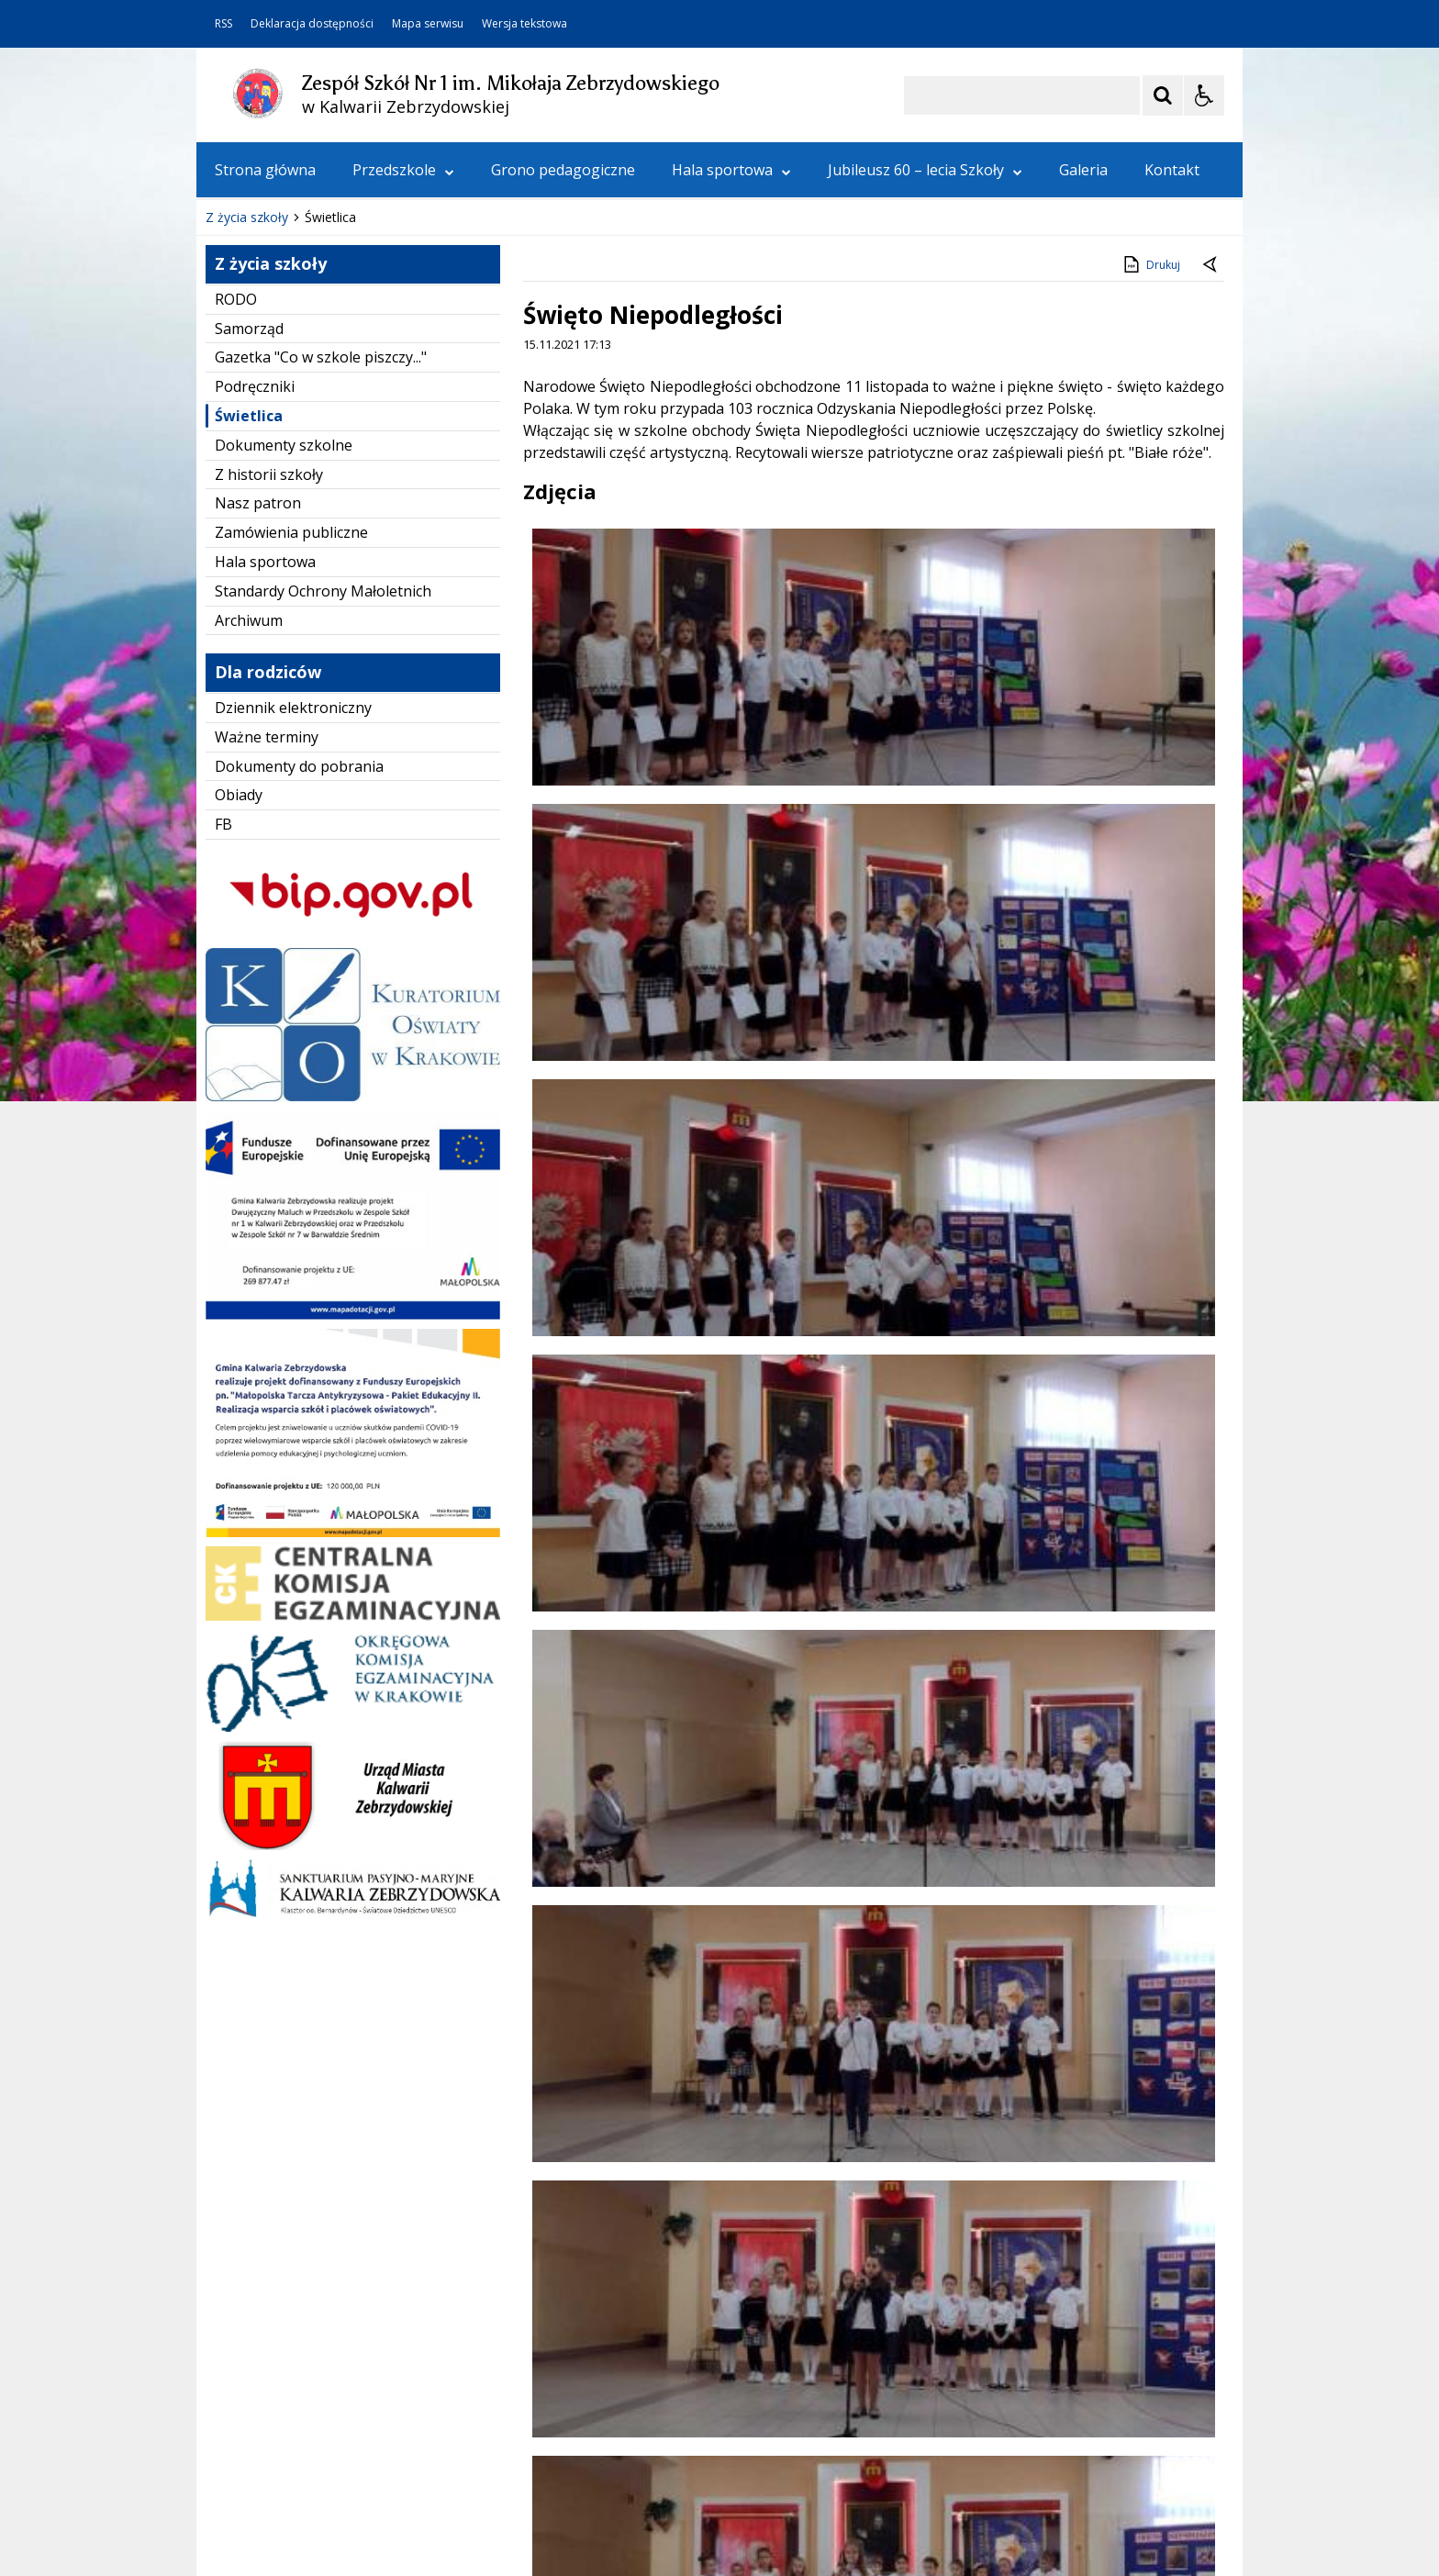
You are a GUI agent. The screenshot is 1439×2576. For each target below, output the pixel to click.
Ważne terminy (266, 875)
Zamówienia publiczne (291, 671)
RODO (236, 438)
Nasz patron (258, 641)
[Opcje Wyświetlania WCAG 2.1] (1204, 95)
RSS (223, 23)
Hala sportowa (731, 170)
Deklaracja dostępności (312, 23)
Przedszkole (403, 170)
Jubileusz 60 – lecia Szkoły (925, 170)
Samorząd (249, 467)
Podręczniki (255, 525)
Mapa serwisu (427, 23)
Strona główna (265, 170)
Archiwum (249, 759)
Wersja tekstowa (524, 23)
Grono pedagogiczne (563, 170)
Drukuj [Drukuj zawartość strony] (1150, 403)
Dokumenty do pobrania (299, 905)
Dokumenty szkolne (283, 584)
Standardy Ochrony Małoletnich (323, 729)
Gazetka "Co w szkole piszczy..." (321, 495)
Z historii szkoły (269, 613)
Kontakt (1171, 170)
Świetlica (249, 554)
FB (223, 963)
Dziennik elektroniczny (293, 846)
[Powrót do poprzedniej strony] (1211, 404)
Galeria (1083, 170)
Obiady (238, 933)
